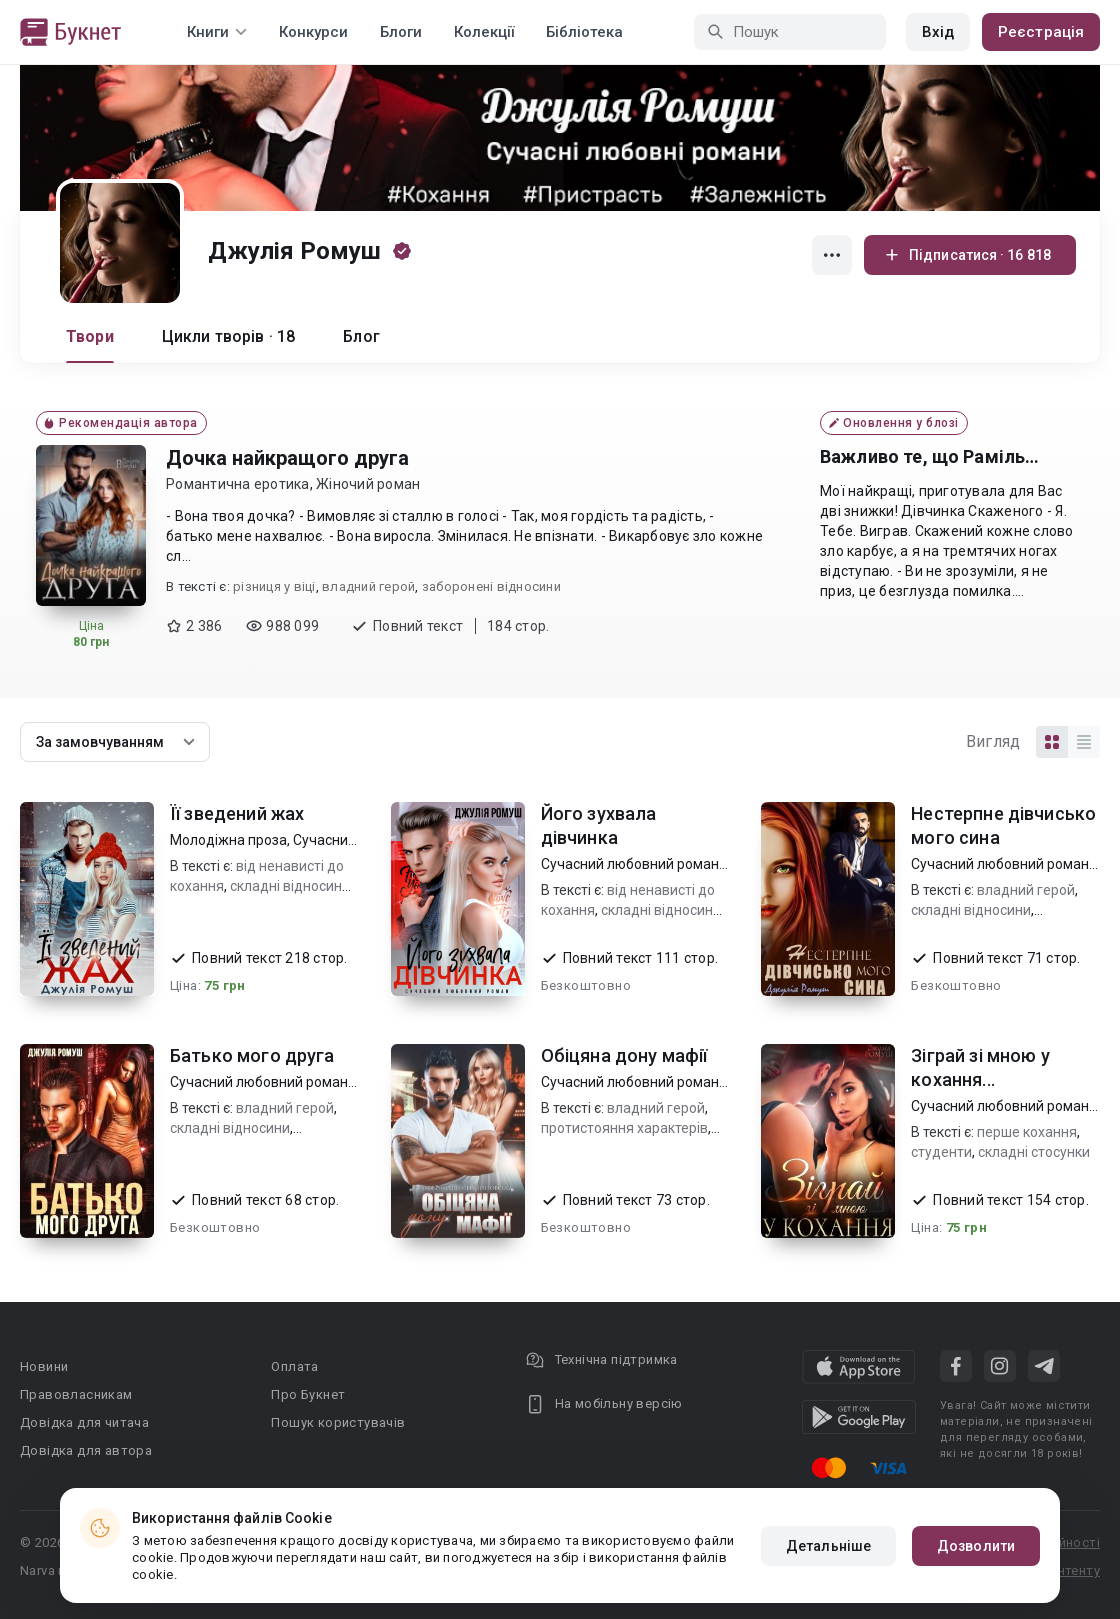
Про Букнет (308, 1394)
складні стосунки (1034, 1152)
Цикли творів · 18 (229, 336)
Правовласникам (76, 1394)
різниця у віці (274, 586)
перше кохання (1027, 1132)
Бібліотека (584, 32)
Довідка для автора (86, 1450)
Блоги (401, 32)
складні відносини (290, 886)
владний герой (368, 586)
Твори (90, 336)
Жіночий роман (368, 484)
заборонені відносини (491, 586)
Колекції (484, 32)
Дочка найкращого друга (287, 458)
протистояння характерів (624, 1128)
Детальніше (828, 1546)
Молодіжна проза (228, 840)
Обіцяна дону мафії (624, 1055)
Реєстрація (1041, 32)
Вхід (938, 32)
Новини (44, 1366)
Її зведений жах (237, 813)
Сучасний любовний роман (630, 864)
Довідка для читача (84, 1422)
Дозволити (976, 1546)
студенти (941, 1152)
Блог (361, 336)
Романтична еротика (238, 484)
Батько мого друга (252, 1055)
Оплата (294, 1366)
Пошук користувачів (338, 1422)
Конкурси (313, 32)
